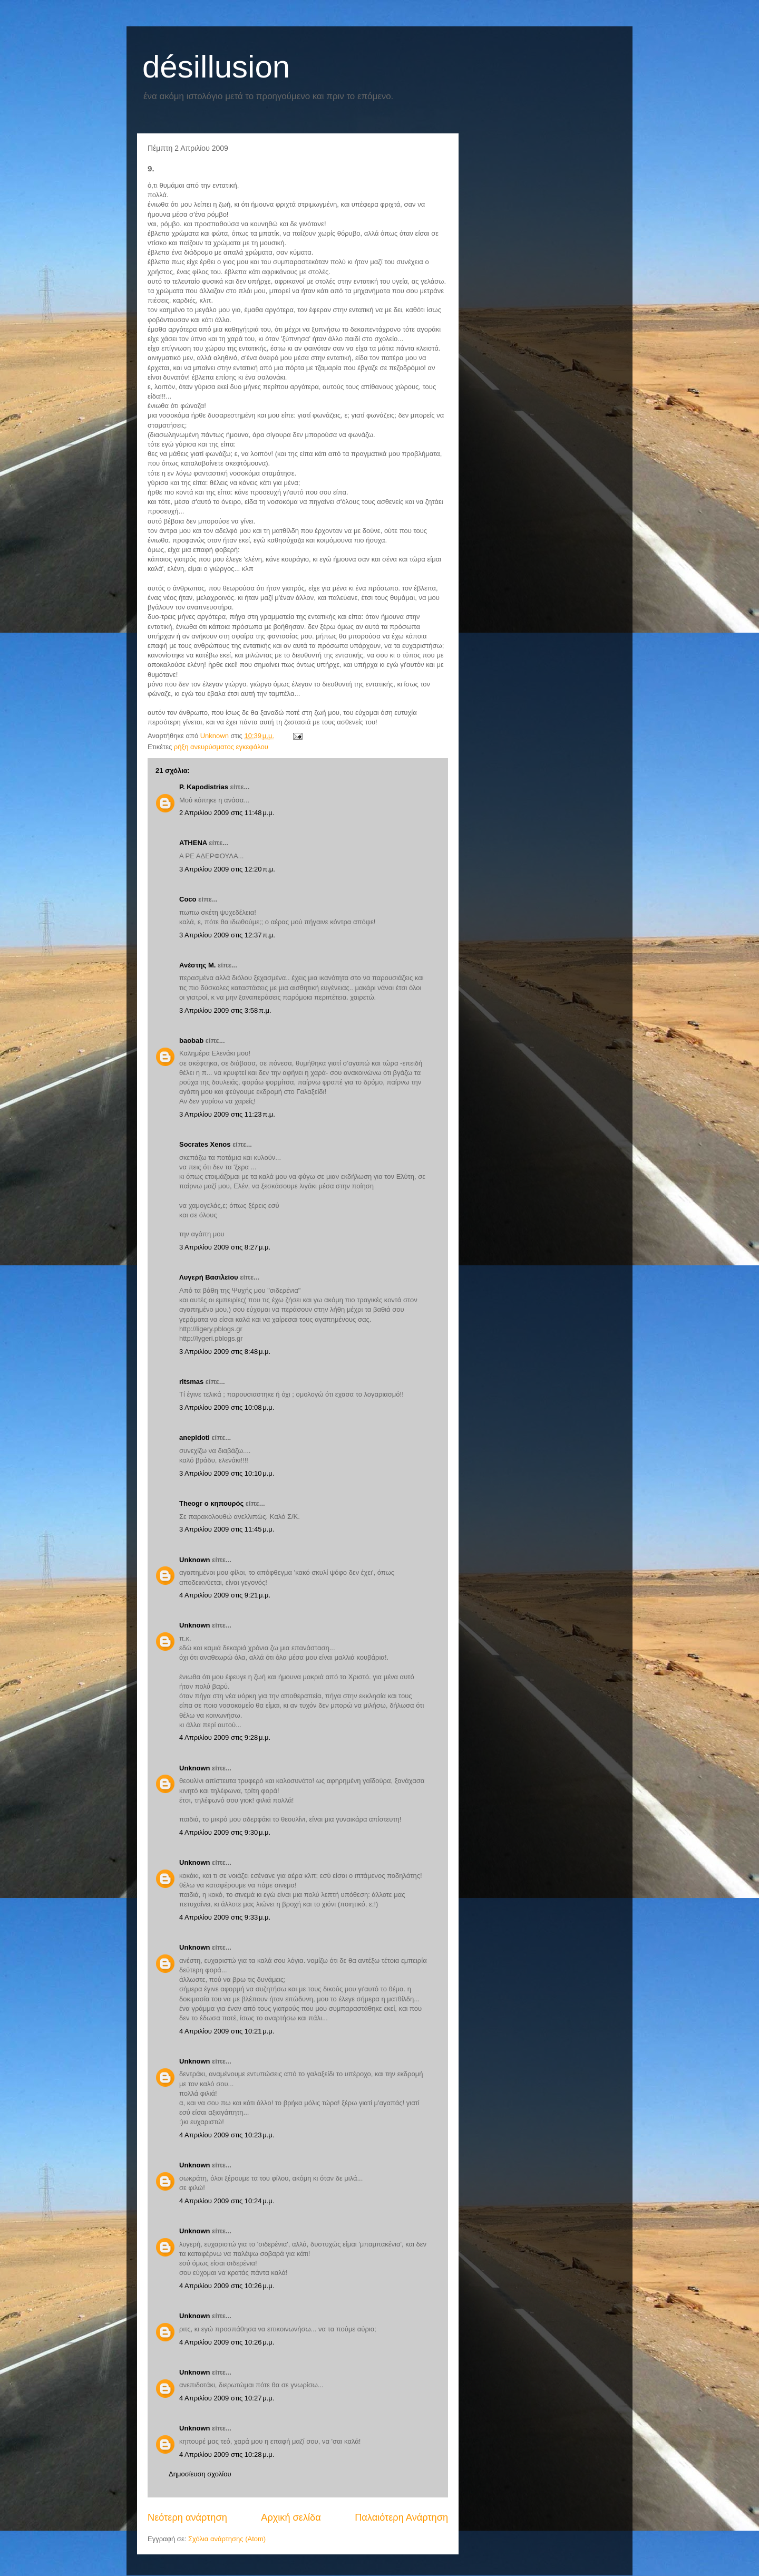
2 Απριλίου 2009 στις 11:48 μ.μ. (226, 813)
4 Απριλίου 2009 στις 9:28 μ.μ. (224, 1737)
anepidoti (194, 1437)
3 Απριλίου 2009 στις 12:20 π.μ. (227, 869)
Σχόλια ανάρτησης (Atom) (227, 2539)
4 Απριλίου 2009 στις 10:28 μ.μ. (226, 2454)
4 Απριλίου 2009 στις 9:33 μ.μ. (224, 1917)
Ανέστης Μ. (197, 965)
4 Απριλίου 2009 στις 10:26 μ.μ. (226, 2286)
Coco (188, 899)
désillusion (216, 66)
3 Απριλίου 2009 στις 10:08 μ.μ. (226, 1407)
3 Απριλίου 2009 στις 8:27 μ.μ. (224, 1247)
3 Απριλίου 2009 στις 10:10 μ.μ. (226, 1473)
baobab (191, 1040)
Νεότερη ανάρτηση (187, 2517)
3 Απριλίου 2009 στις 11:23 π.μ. (227, 1114)
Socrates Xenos (205, 1144)
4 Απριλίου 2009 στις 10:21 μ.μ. (226, 2031)
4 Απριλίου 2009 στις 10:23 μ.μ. (226, 2135)
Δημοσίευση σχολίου (200, 2474)
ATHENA (193, 843)
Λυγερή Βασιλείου (208, 1277)
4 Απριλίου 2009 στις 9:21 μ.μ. (224, 1595)
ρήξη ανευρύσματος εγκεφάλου (221, 747)
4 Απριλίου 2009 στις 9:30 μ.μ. (224, 1832)
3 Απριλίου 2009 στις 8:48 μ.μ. (224, 1351)
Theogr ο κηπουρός (211, 1503)
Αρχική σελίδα (290, 2517)
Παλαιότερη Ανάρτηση (401, 2517)
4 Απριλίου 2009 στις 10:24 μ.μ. (226, 2201)
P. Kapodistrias (203, 787)
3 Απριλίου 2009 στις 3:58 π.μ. (225, 1010)
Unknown (194, 1560)
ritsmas (191, 1382)
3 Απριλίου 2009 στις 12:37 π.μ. (227, 935)
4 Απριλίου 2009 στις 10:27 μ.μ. (226, 2398)
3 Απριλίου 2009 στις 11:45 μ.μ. (226, 1529)
